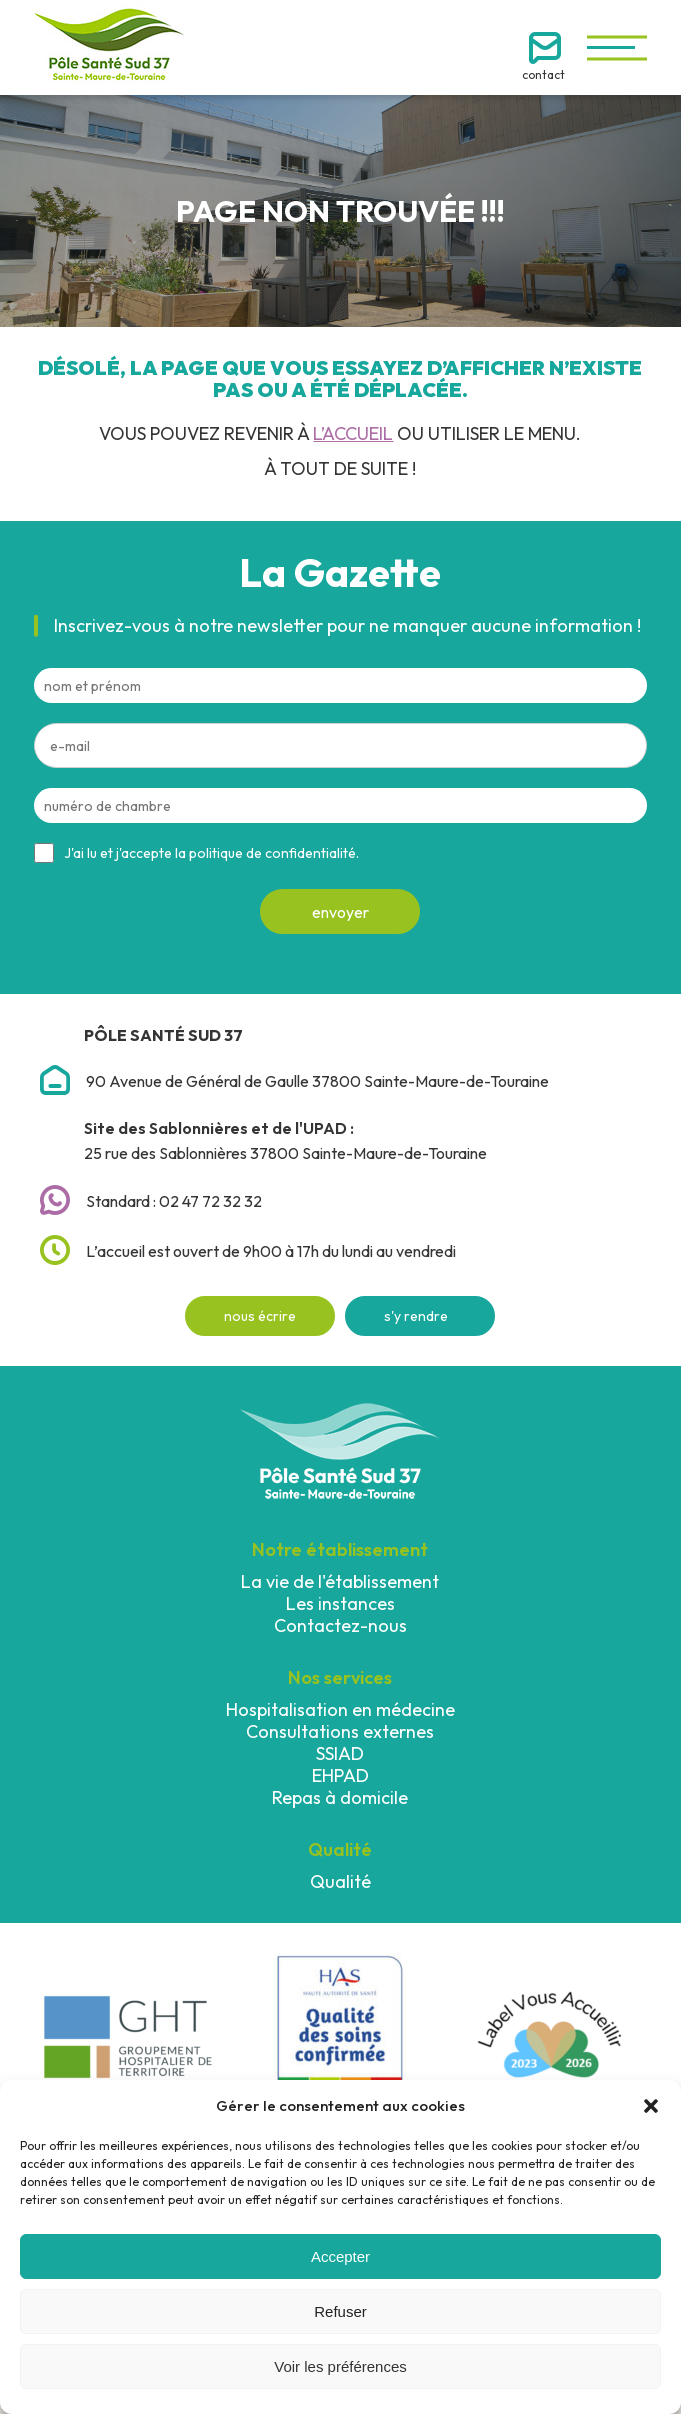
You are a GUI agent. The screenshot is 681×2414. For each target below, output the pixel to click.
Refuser (340, 2311)
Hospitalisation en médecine (340, 1709)
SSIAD (340, 1753)
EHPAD (340, 1775)
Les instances (340, 1603)
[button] (651, 2106)
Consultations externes (340, 1731)
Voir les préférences (340, 2366)
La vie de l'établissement (340, 1581)
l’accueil (353, 433)
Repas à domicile (340, 1797)
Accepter (340, 2256)
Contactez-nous (340, 1625)
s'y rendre (416, 1316)
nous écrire (260, 1316)
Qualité (340, 1881)
